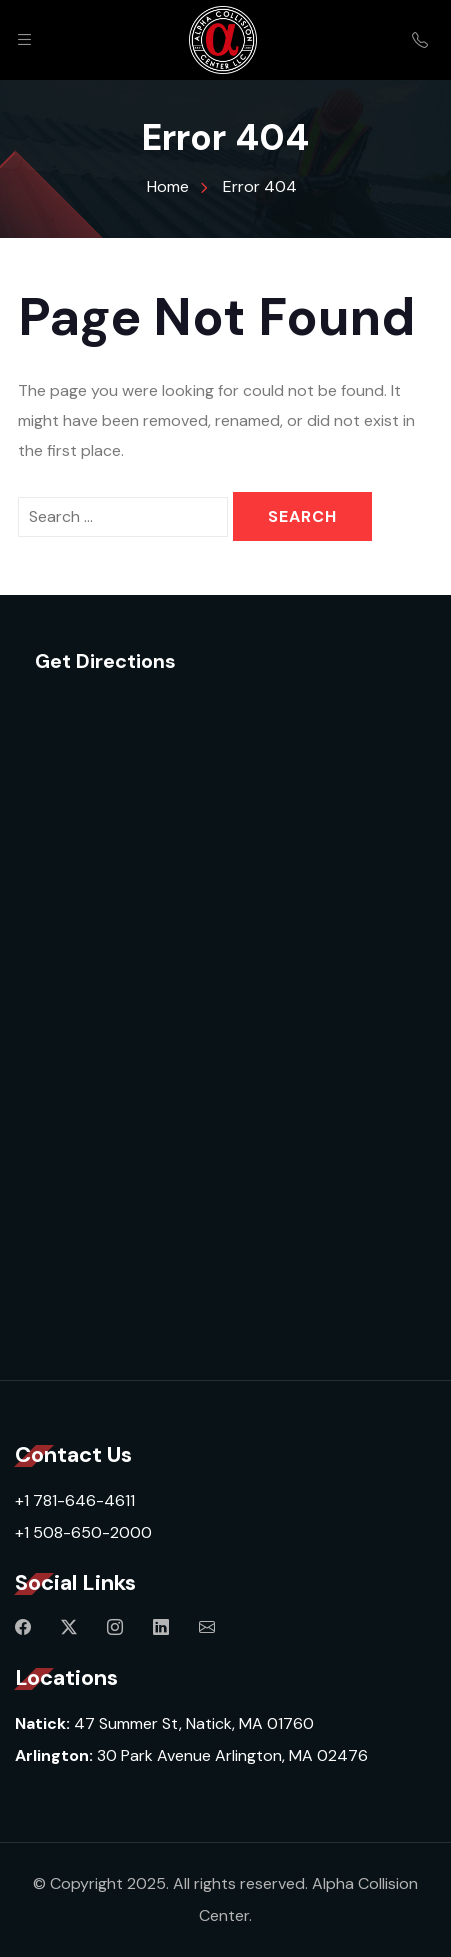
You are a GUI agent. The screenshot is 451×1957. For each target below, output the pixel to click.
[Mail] (207, 1628)
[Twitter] (69, 1628)
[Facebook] (23, 1628)
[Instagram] (115, 1628)
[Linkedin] (161, 1628)
